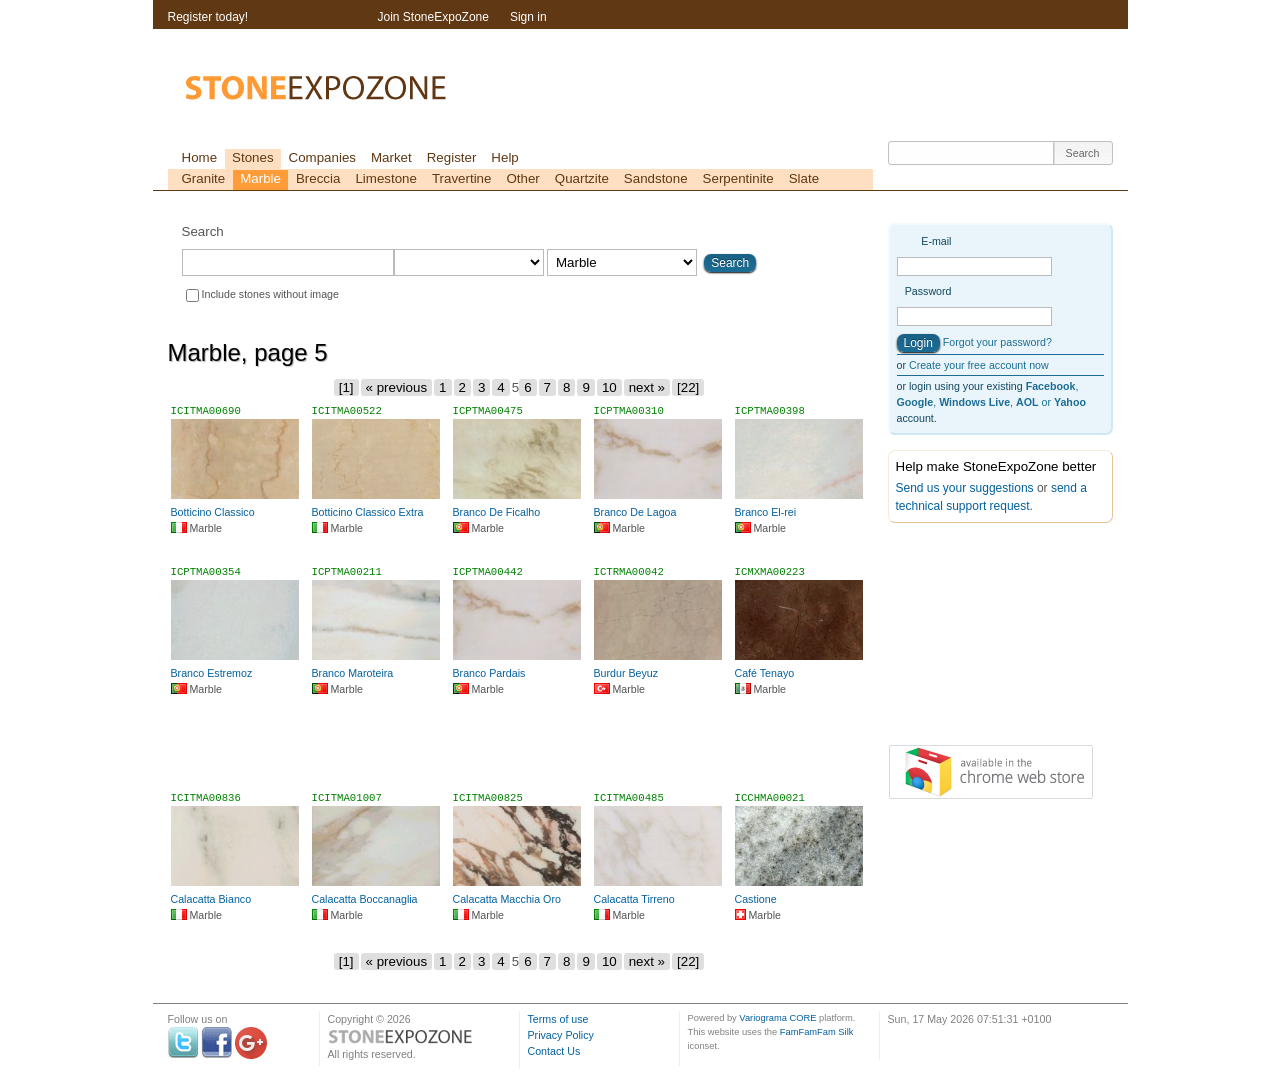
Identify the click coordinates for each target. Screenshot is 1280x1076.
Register (452, 157)
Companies (322, 157)
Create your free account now (979, 365)
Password (928, 291)
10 (609, 387)
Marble (260, 178)
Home (200, 157)
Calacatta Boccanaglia (365, 899)
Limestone (386, 178)
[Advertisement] (520, 752)
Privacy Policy (561, 1035)
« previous (397, 387)
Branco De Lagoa (635, 512)
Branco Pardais (489, 673)
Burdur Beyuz (626, 673)
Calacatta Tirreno (634, 899)
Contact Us (554, 1051)
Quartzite (582, 178)
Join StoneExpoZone (433, 17)
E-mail (936, 241)
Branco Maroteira (353, 673)
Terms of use (558, 1019)
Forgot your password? (997, 342)
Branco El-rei (766, 512)
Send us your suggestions (965, 488)
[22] (688, 387)
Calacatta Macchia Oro (507, 899)
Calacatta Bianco (211, 899)
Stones (253, 157)
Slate (804, 178)
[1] (346, 387)
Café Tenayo (765, 673)
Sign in (528, 17)
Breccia (318, 178)
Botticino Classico (213, 512)
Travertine (462, 178)
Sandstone (656, 178)
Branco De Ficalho (497, 512)
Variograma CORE (777, 1018)
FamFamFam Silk (817, 1032)
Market (391, 157)
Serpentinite (738, 178)
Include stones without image (270, 294)
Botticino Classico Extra (368, 512)
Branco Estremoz (212, 673)
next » (647, 387)
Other (522, 178)
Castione (756, 899)
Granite (204, 178)
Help (504, 157)
